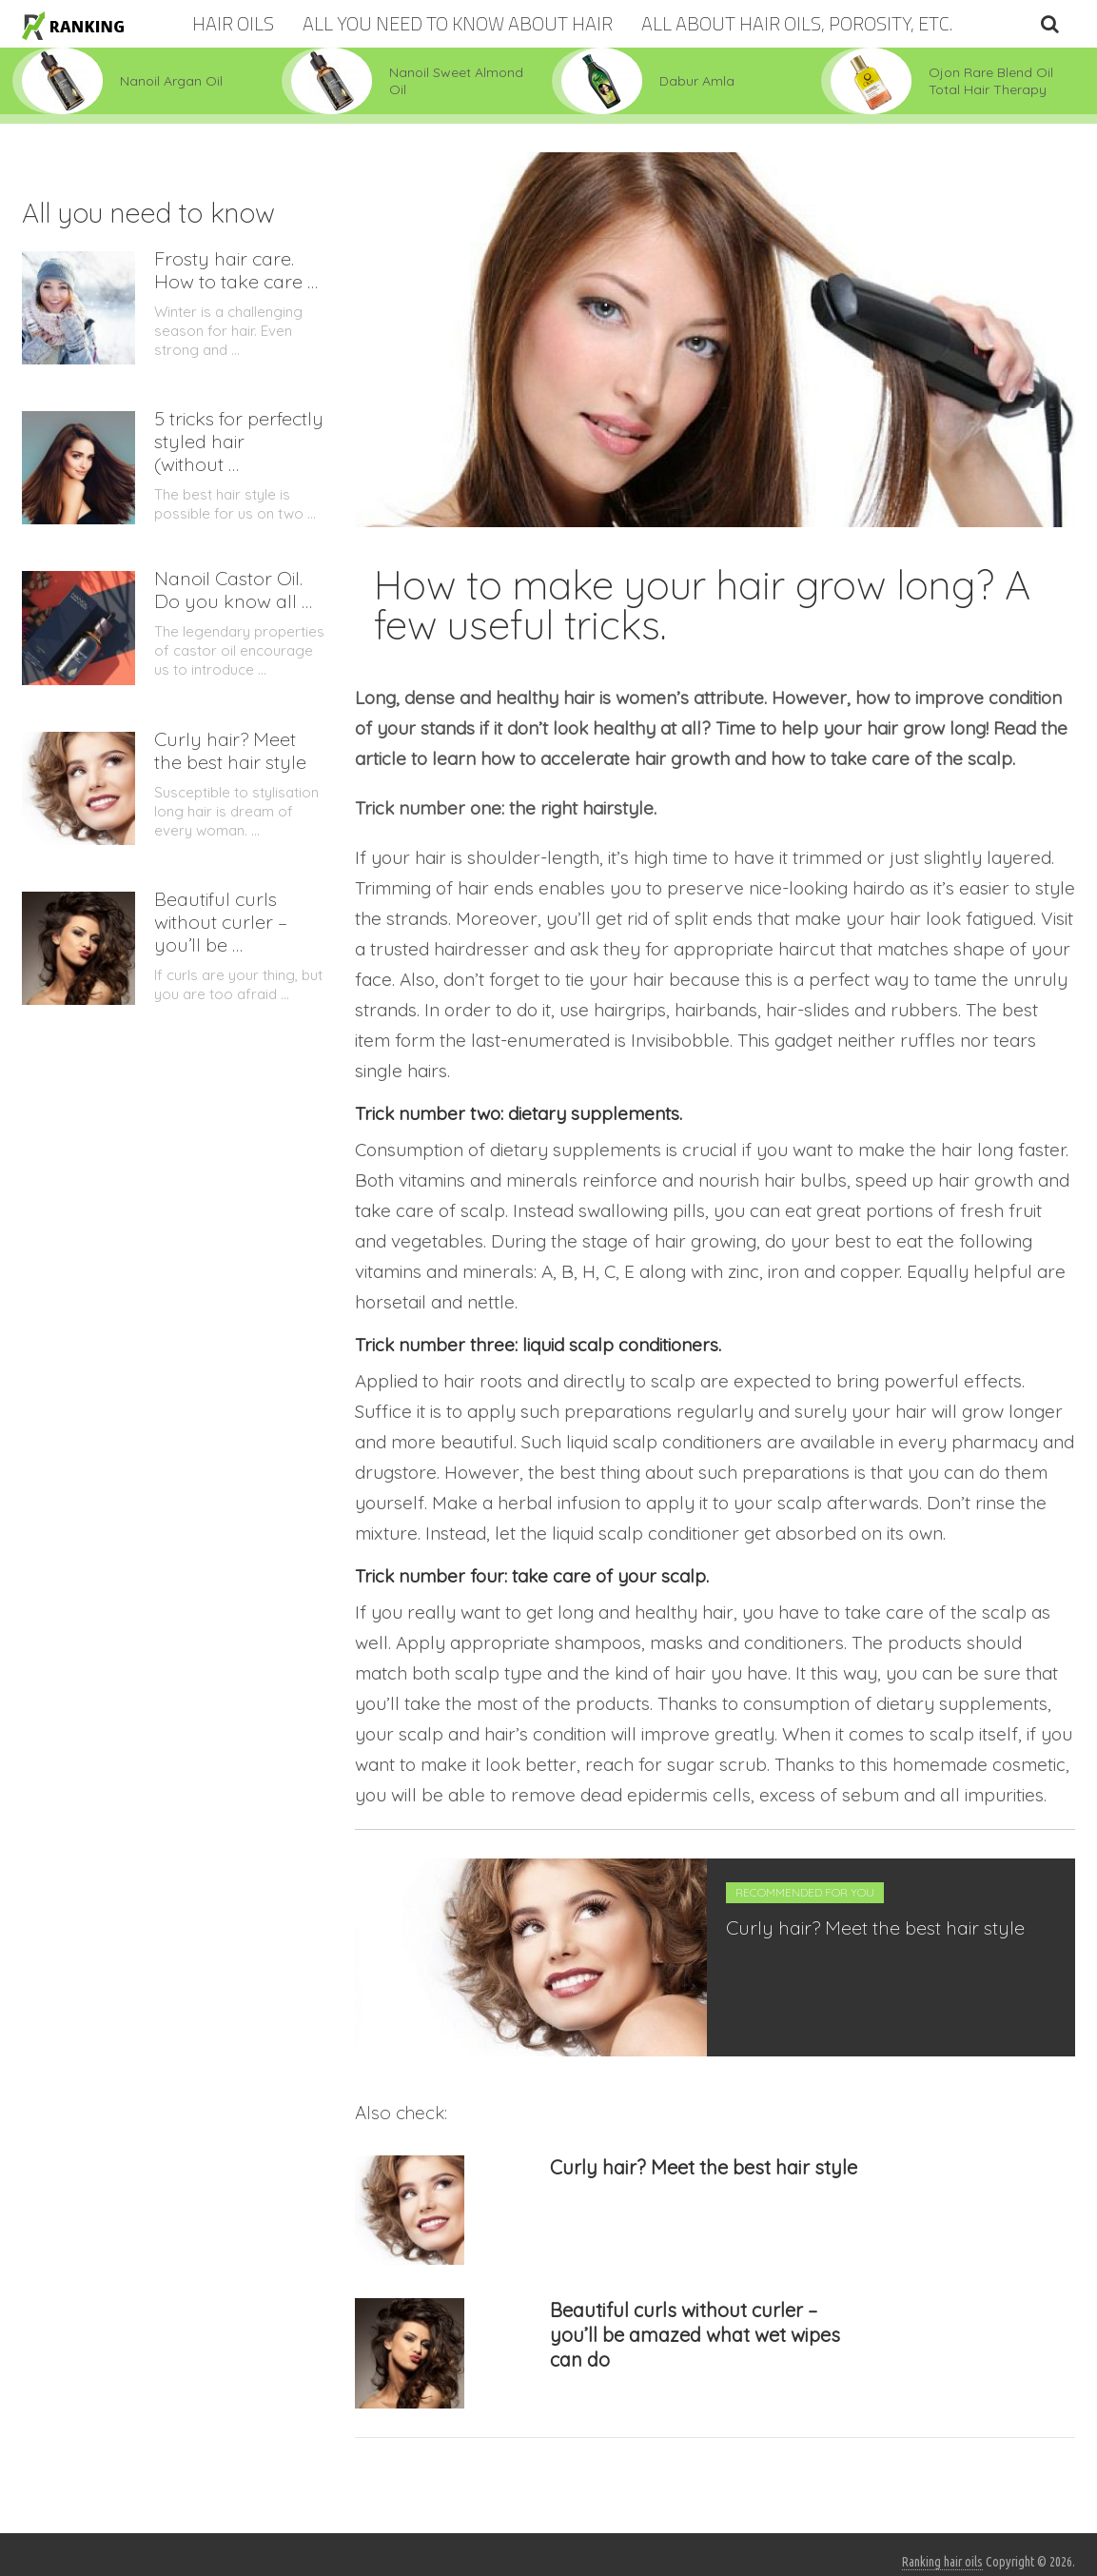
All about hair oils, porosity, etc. (796, 23)
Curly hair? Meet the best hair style (875, 1927)
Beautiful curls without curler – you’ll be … (220, 922)
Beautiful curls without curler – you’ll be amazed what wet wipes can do (695, 2334)
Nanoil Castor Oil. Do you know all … (233, 590)
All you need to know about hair (458, 23)
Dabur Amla (697, 80)
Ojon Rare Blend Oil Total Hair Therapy (991, 81)
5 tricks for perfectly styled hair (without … (238, 441)
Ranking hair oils (942, 2561)
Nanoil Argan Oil (171, 80)
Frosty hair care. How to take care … (236, 270)
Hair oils (233, 23)
